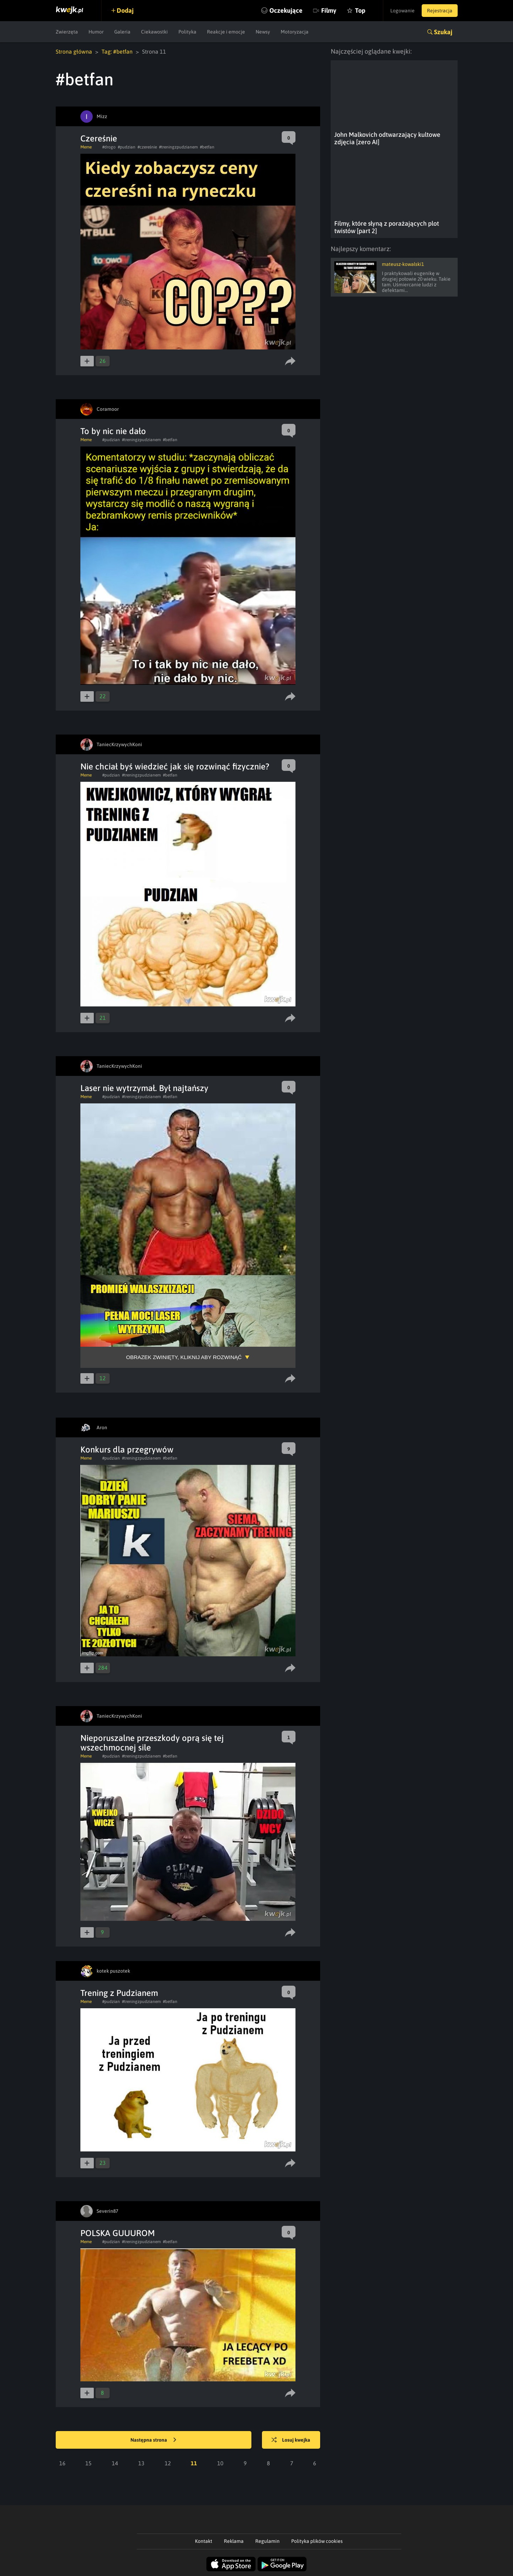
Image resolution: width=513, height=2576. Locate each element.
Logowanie (402, 10)
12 (168, 2463)
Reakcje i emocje (226, 32)
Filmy (328, 10)
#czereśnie (147, 147)
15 (88, 2463)
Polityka (187, 32)
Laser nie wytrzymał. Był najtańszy (144, 1088)
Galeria (122, 32)
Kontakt (203, 2541)
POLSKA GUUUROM (117, 2233)
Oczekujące (286, 10)
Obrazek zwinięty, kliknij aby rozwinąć (184, 1357)
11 (194, 2463)
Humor (96, 32)
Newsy (263, 32)
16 (62, 2463)
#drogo (109, 147)
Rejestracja (439, 10)
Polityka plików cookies (317, 2541)
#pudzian (126, 147)
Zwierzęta (67, 32)
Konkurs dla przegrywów (126, 1449)
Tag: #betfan (117, 51)
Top (360, 10)
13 (141, 2463)
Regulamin (267, 2541)
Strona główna (74, 51)
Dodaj (125, 10)
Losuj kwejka (290, 2440)
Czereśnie (98, 138)
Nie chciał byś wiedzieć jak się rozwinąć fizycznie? (174, 766)
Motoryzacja (295, 32)
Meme (86, 147)
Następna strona (153, 2440)
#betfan (207, 147)
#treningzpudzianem (178, 147)
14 (115, 2463)
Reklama (234, 2541)
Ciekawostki (154, 32)
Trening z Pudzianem (119, 1993)
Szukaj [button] (443, 32)
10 (220, 2463)
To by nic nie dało (113, 431)
